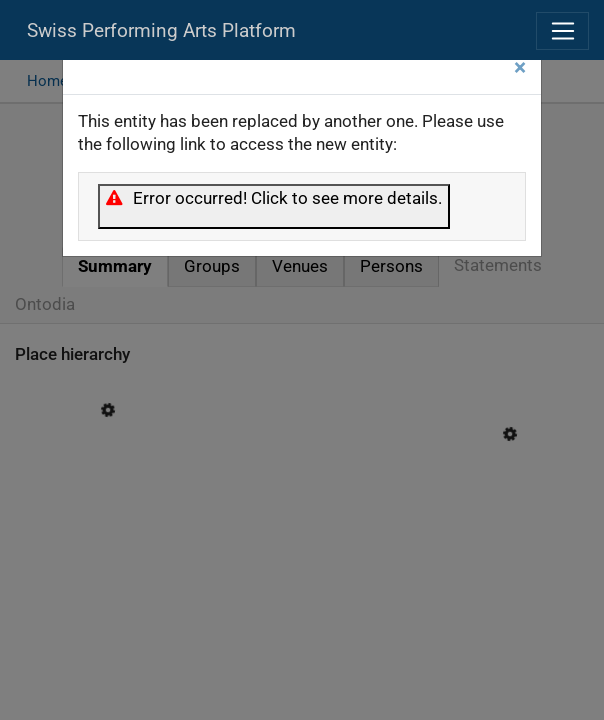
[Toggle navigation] (562, 31)
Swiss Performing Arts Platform (161, 31)
